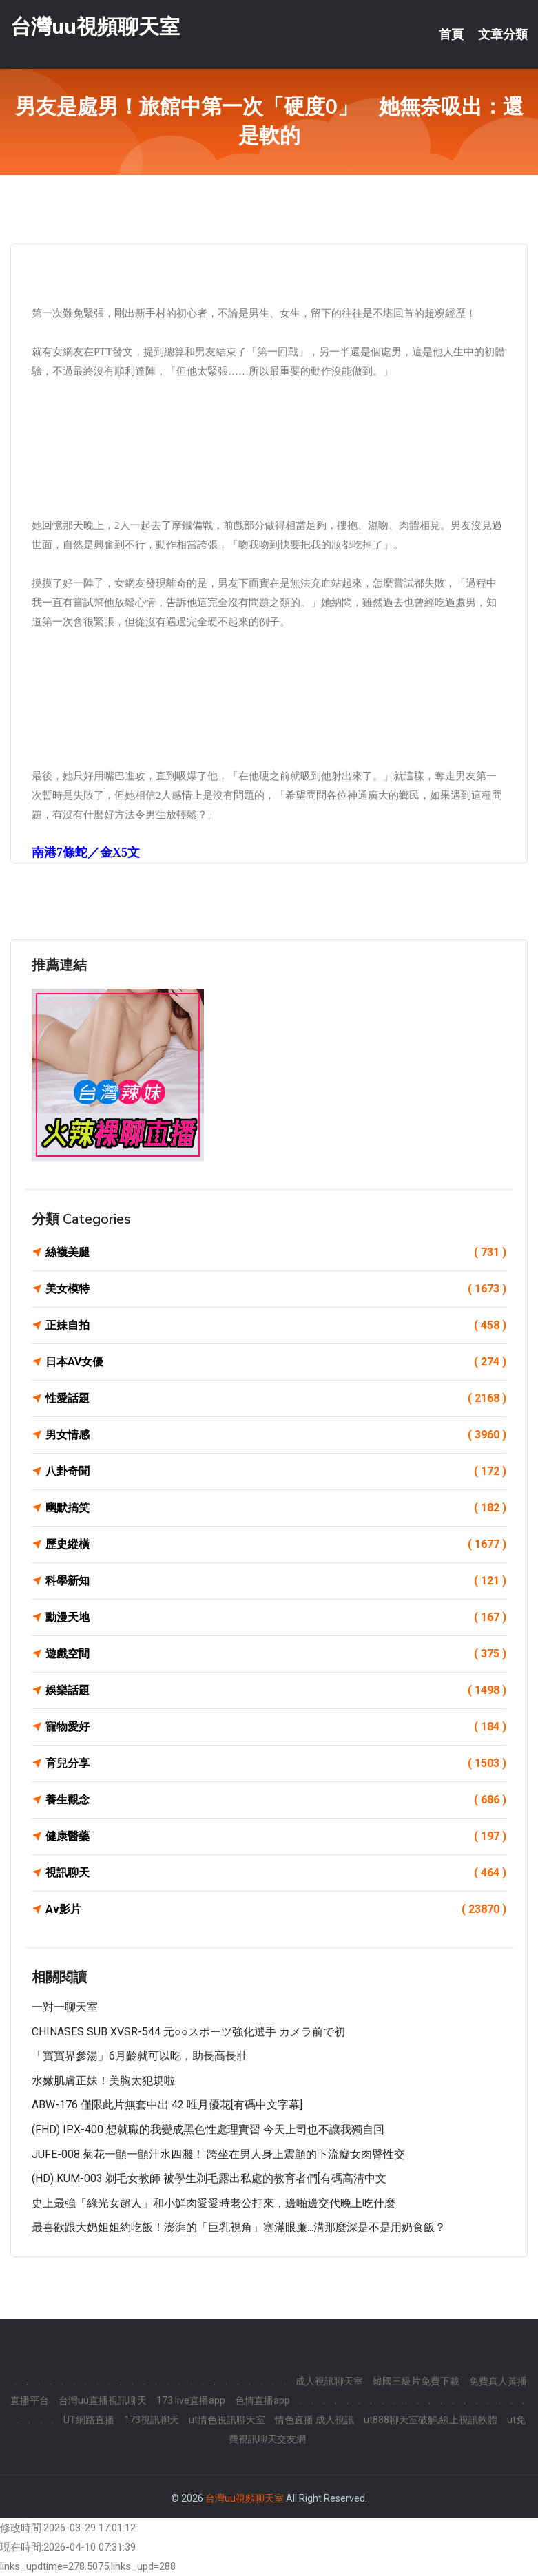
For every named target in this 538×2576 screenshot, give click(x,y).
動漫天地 (275, 1617)
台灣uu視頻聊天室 (95, 26)
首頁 (451, 34)
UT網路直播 (88, 2419)
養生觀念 (275, 1800)
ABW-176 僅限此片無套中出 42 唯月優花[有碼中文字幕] (167, 2104)
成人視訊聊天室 (329, 2381)
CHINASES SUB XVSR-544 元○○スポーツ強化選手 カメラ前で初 (188, 2031)
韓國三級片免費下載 (416, 2381)
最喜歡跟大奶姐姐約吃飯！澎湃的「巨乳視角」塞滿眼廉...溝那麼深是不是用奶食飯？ (239, 2227)
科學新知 (275, 1581)
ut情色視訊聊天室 (227, 2419)
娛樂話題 (275, 1690)
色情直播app (262, 2400)
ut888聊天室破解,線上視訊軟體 (430, 2419)
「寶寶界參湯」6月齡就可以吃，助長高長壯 (139, 2055)
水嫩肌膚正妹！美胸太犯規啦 (103, 2080)
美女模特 (275, 1289)
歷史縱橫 (275, 1544)
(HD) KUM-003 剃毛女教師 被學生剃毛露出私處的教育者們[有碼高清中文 (209, 2178)
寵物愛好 (275, 1727)
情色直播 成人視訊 (314, 2419)
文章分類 (503, 34)
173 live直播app (190, 2400)
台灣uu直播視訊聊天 (103, 2400)
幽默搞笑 (275, 1508)
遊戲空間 (275, 1654)
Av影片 (275, 1909)
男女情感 (275, 1435)
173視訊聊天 (151, 2419)
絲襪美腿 (275, 1252)
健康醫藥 (275, 1836)
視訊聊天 (275, 1873)
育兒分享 (275, 1763)
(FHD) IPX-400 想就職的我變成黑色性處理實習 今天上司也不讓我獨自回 (208, 2129)
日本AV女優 (275, 1362)
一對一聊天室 (65, 2006)
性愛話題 (275, 1398)
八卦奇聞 (275, 1471)
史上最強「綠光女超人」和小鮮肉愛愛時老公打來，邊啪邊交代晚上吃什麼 (213, 2203)
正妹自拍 (275, 1325)
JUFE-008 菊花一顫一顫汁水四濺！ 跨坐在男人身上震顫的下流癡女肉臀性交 (218, 2154)
